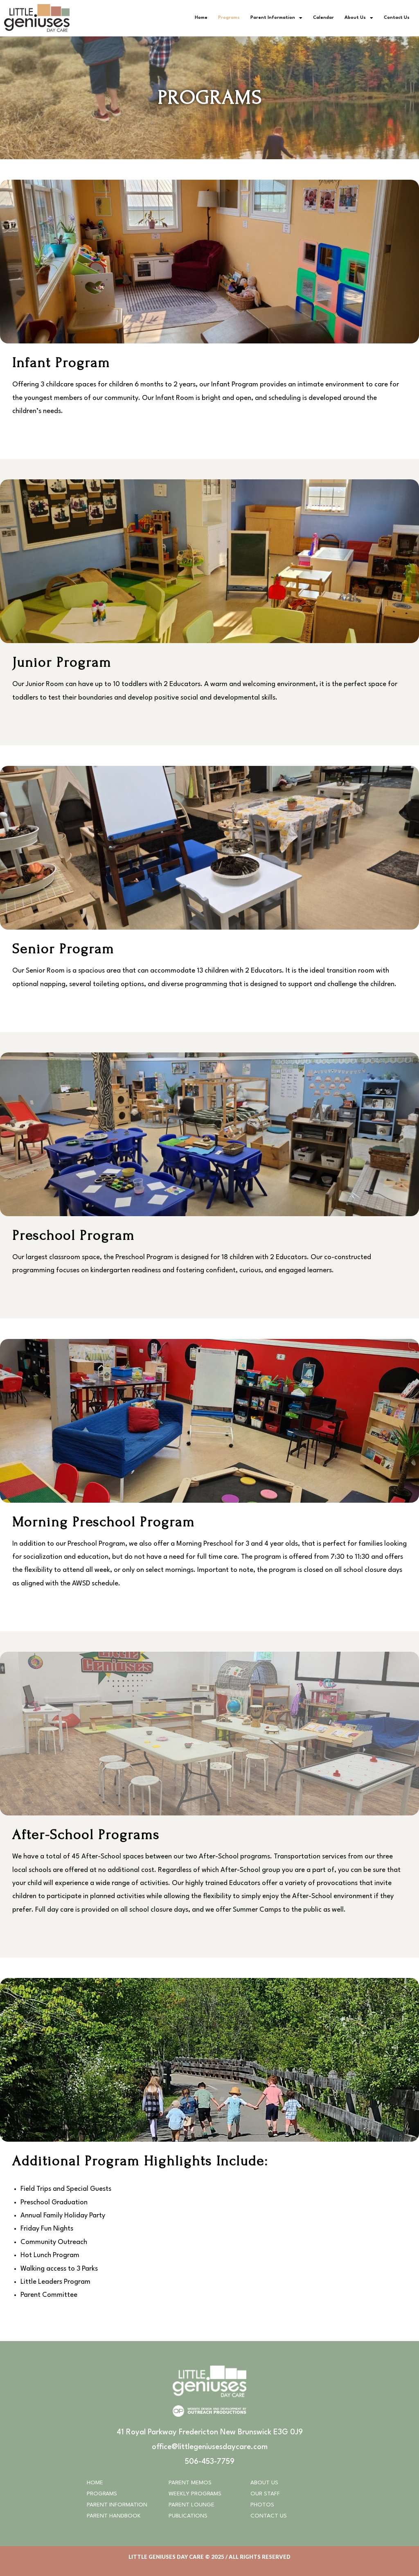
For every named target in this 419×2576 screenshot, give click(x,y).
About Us (359, 18)
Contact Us (397, 18)
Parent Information (276, 18)
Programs (229, 18)
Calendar (323, 18)
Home (201, 18)
